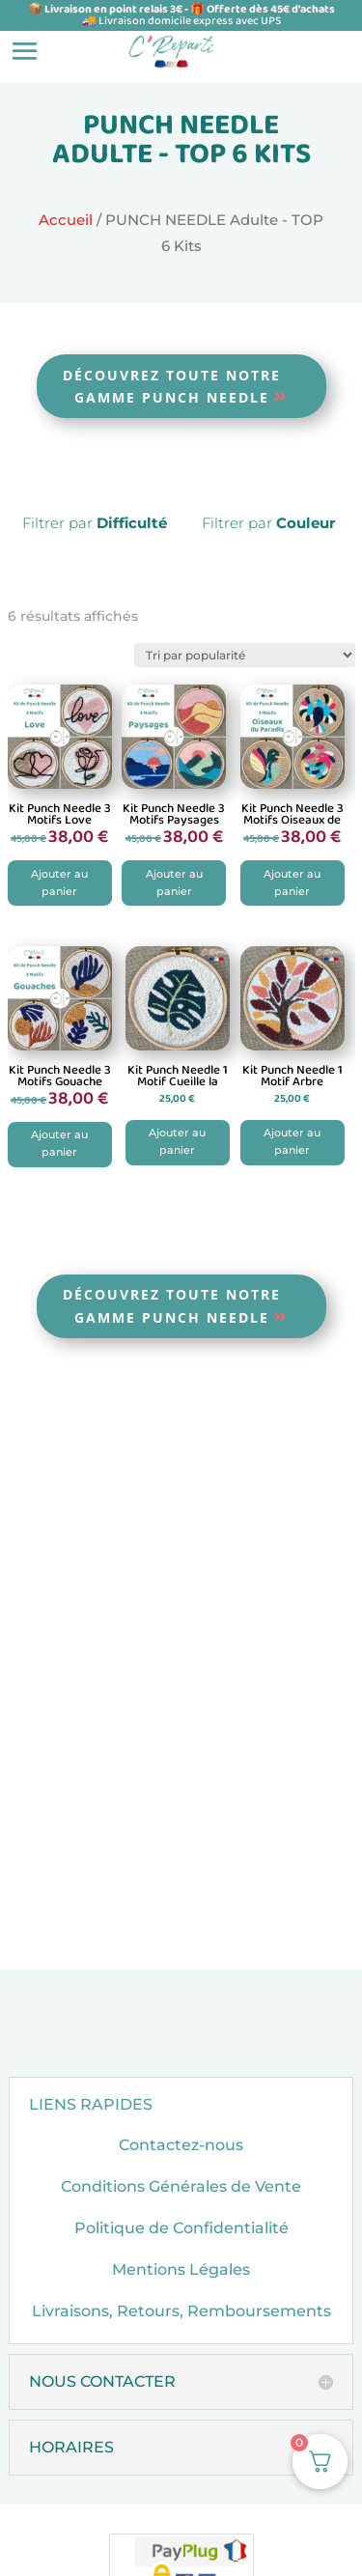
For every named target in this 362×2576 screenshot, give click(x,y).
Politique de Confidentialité (181, 2269)
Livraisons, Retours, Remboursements (181, 2352)
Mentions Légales (181, 2311)
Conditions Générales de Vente (181, 2227)
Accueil (66, 220)
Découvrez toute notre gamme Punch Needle (172, 386)
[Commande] (244, 655)
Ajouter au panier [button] (59, 895)
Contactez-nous (181, 2185)
